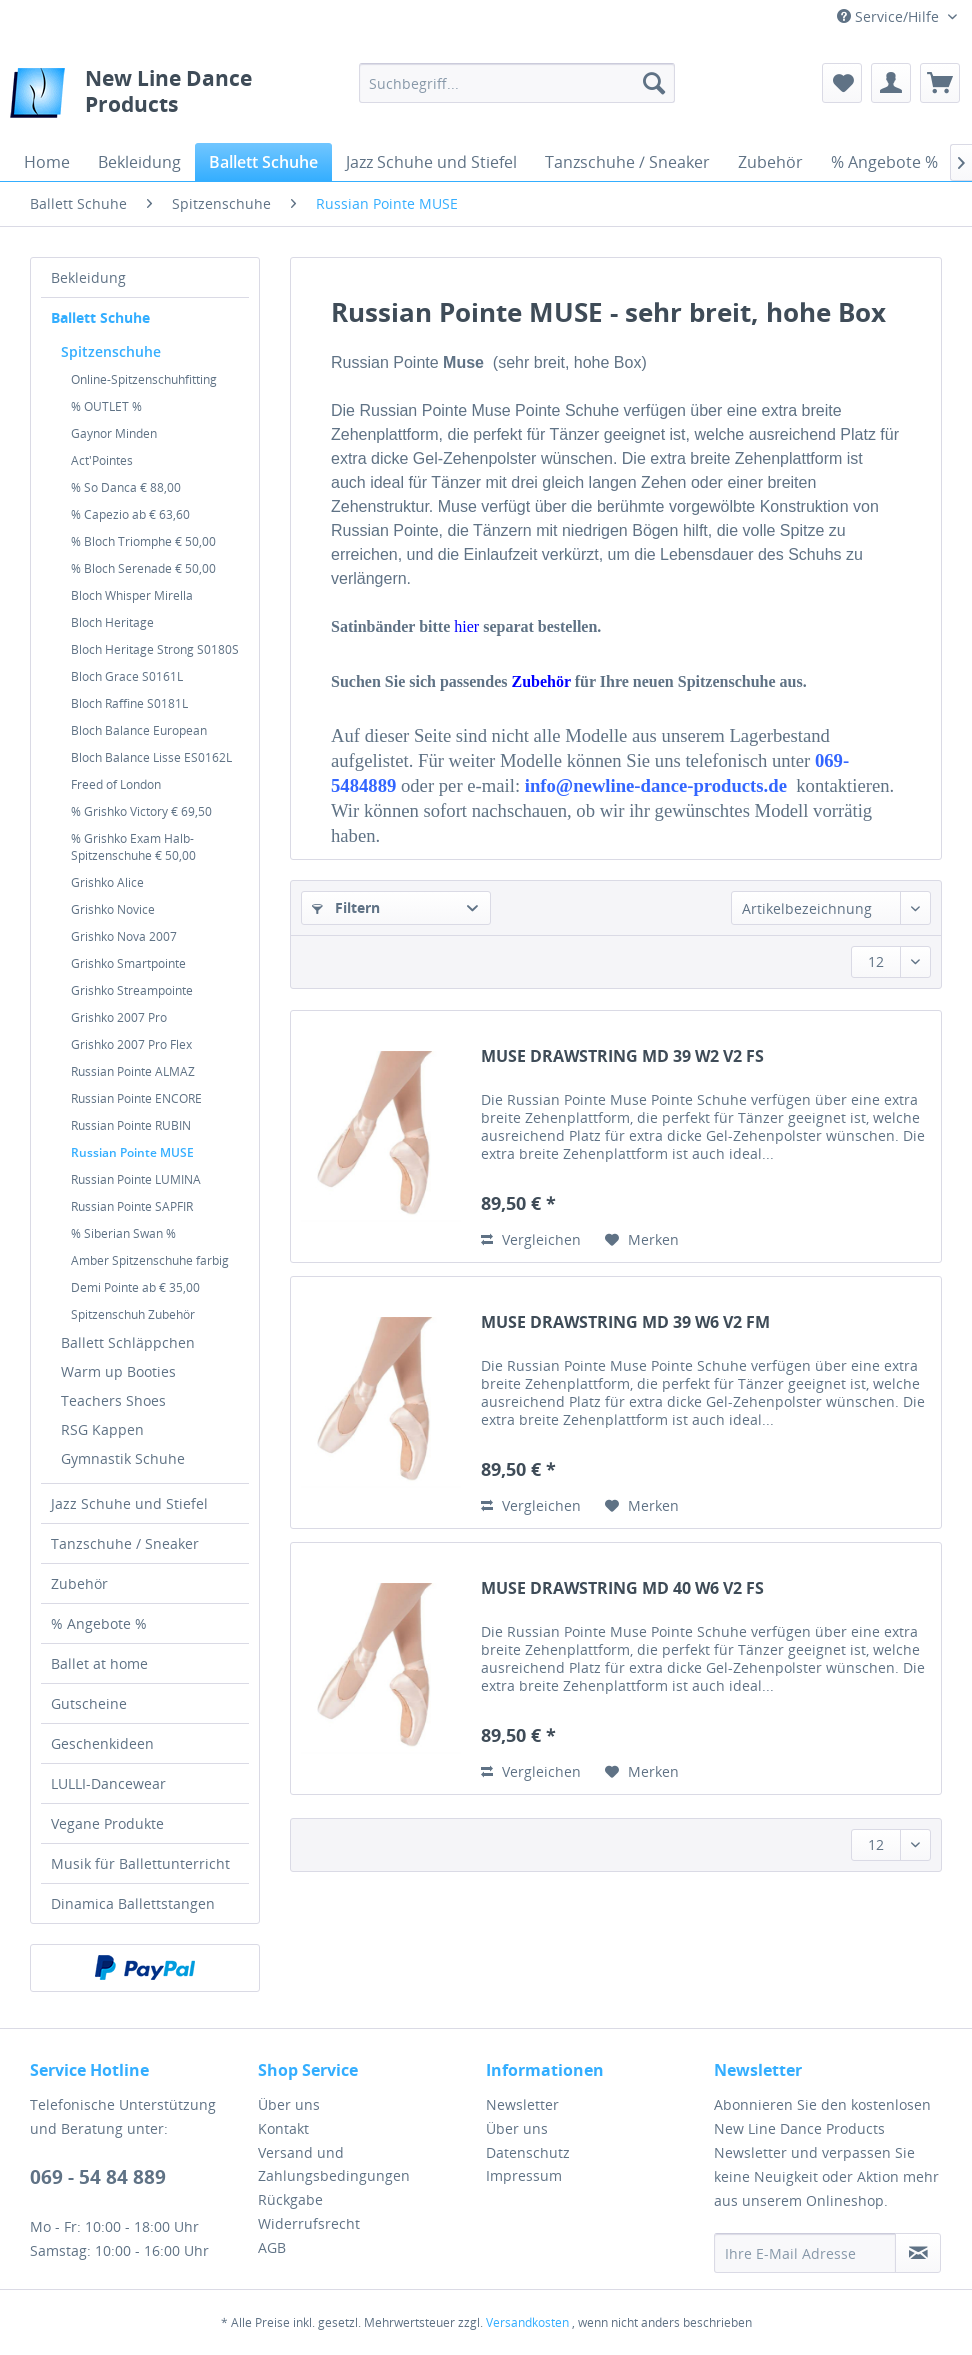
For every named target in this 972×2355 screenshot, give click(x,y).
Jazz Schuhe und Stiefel (129, 1503)
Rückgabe (290, 2199)
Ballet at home (99, 1663)
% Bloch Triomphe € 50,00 (143, 541)
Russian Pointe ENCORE (136, 1098)
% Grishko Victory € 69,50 (141, 811)
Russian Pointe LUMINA (136, 1179)
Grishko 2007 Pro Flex (131, 1044)
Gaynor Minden (114, 433)
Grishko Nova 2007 (124, 936)
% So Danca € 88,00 (126, 487)
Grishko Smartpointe (128, 963)
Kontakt (283, 2128)
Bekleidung (88, 277)
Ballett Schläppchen (128, 1342)
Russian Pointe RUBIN (131, 1125)
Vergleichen (531, 1239)
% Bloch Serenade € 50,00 (143, 568)
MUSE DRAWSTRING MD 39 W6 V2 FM (625, 1322)
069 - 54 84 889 (98, 2177)
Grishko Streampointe (132, 990)
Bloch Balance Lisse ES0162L (151, 757)
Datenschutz (528, 2152)
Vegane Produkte (107, 1823)
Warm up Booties (118, 1371)
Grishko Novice (113, 909)
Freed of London (116, 784)
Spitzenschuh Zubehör (133, 1314)
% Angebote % (99, 1623)
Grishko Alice (107, 882)
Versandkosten (527, 2322)
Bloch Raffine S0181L (129, 703)
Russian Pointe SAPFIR (132, 1206)
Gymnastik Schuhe (123, 1458)
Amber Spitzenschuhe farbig (150, 1260)
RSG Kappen (102, 1429)
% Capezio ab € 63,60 (130, 514)
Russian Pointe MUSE (132, 1152)
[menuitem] (517, 83)
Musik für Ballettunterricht (140, 1863)
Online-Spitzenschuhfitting (144, 379)
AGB (272, 2247)
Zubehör (79, 1583)
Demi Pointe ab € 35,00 (135, 1287)
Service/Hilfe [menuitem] (890, 16)
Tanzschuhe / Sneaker (125, 1543)
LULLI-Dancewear (108, 1783)
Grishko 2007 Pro (119, 1017)
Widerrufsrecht (309, 2223)
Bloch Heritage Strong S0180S (155, 649)
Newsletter (522, 2104)
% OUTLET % (106, 406)
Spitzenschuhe (111, 351)
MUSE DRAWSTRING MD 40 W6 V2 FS (622, 1588)
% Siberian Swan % (123, 1233)
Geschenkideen (102, 1743)
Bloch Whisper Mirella (132, 595)
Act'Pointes (102, 460)
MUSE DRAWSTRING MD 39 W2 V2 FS (622, 1056)
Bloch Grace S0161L (127, 676)
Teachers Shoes (113, 1400)
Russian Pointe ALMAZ (133, 1071)
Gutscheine (89, 1703)
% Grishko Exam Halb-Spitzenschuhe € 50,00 (133, 847)
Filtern (346, 907)
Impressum (524, 2175)
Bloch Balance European (139, 730)
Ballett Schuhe (100, 317)
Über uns (289, 2104)
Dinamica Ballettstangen (133, 1903)
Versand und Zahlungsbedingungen (334, 2164)
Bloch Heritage (112, 622)
